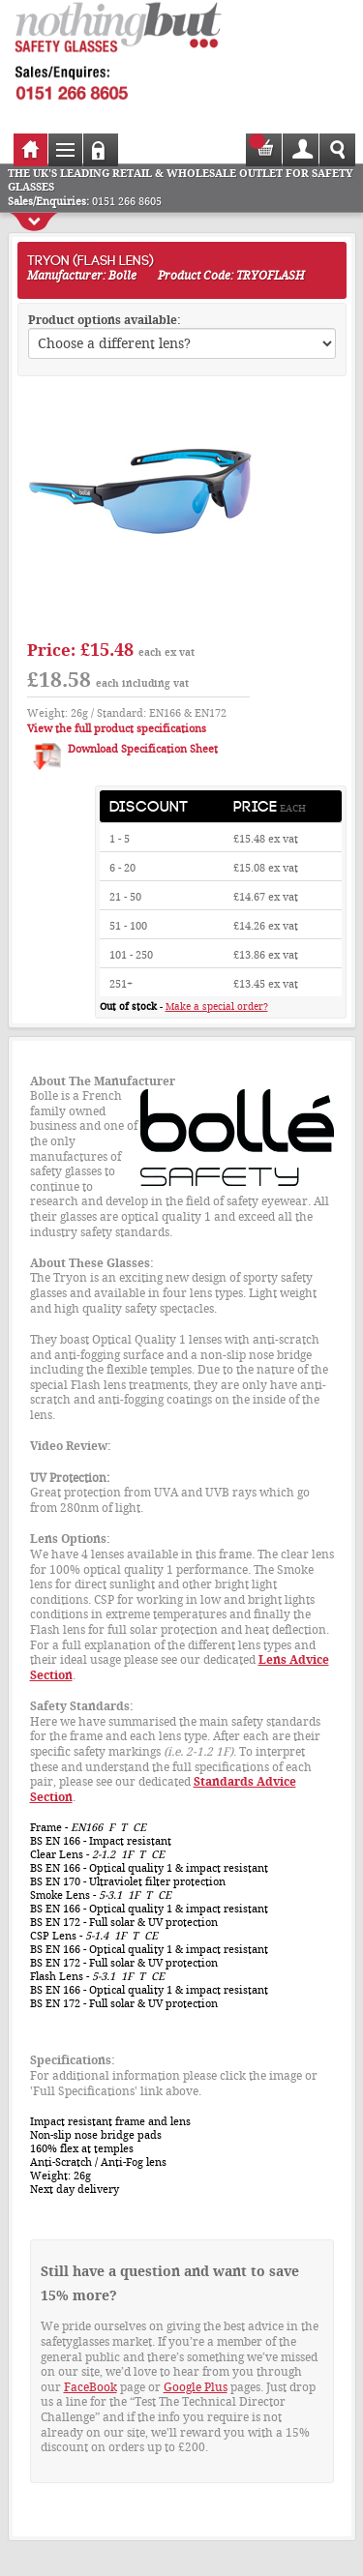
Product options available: (104, 320)
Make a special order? (217, 1006)
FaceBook (90, 2387)
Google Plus (195, 2387)
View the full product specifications (116, 729)
